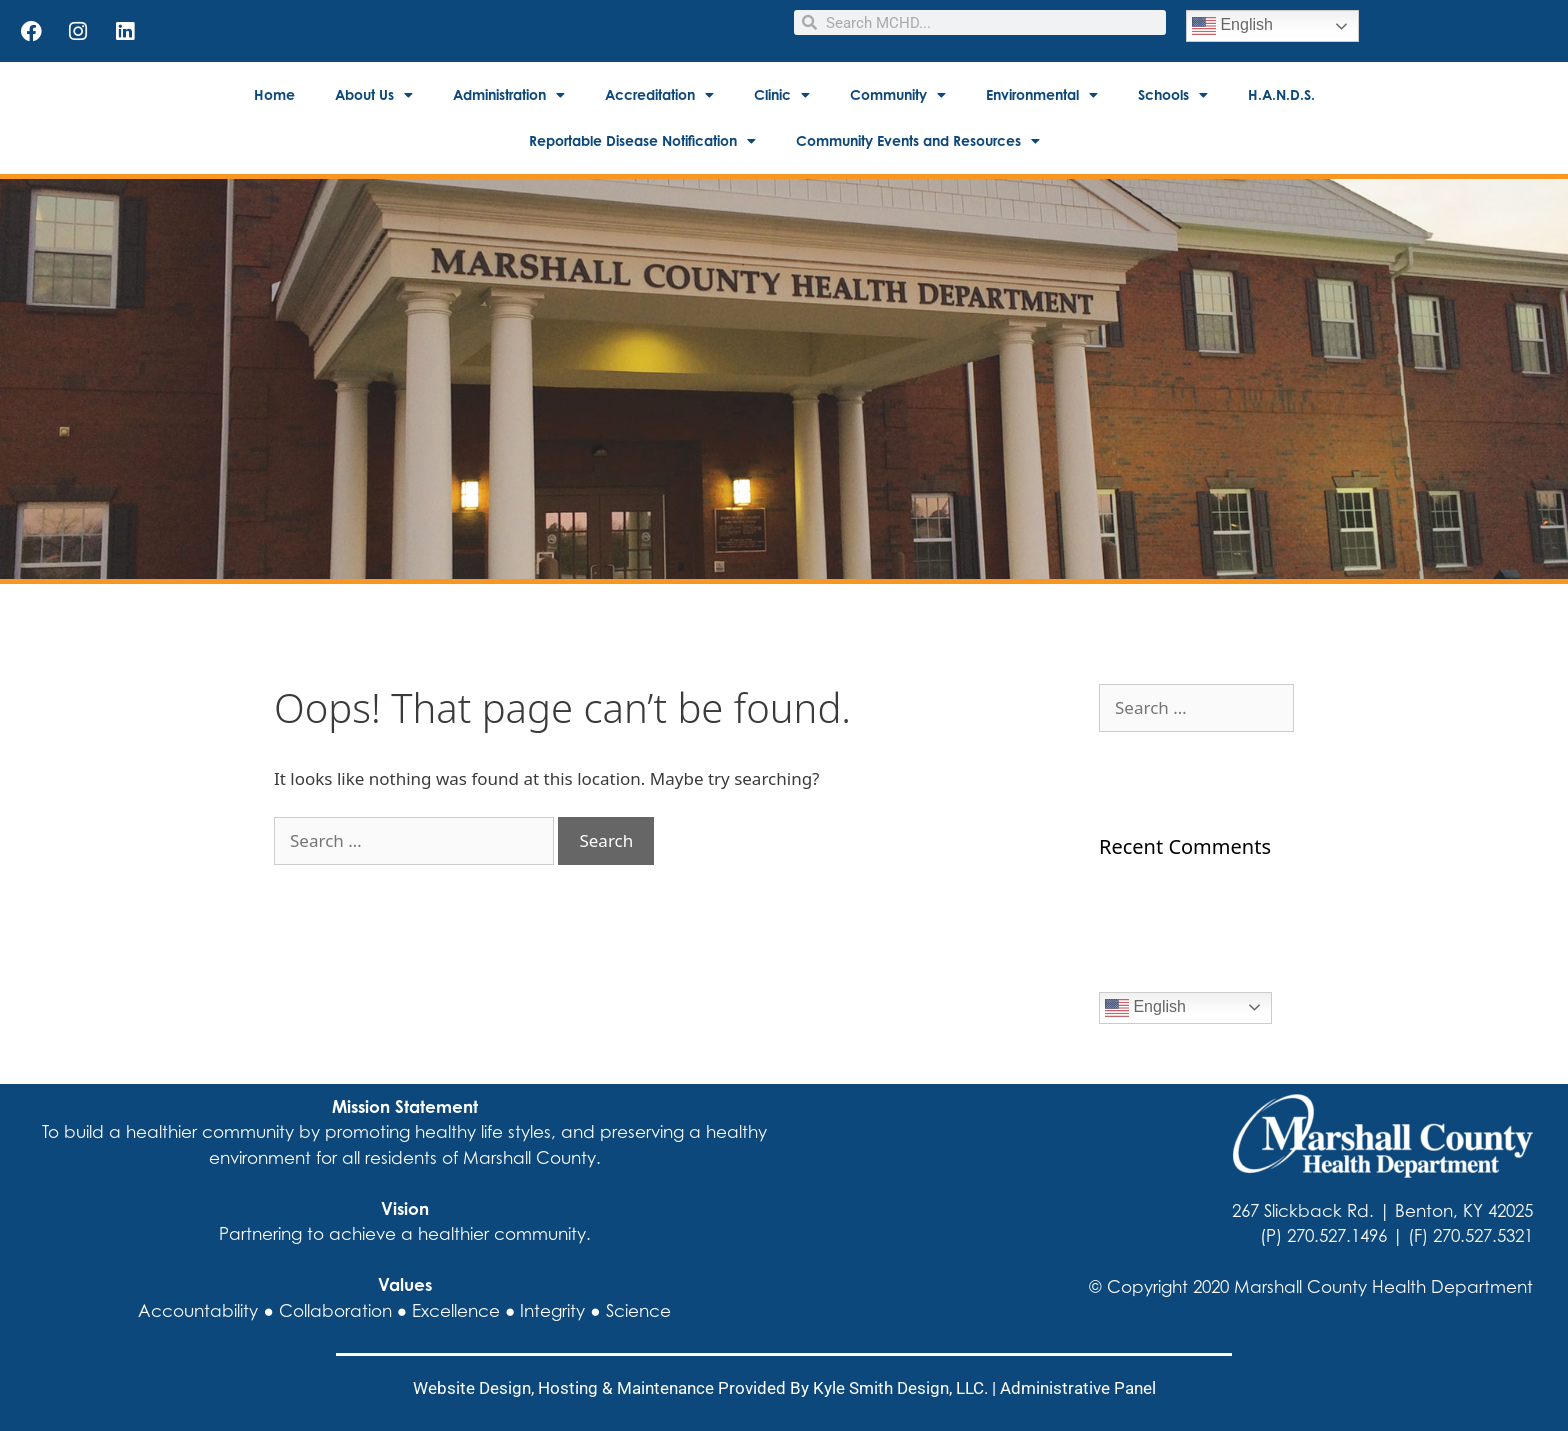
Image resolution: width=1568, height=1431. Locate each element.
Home (274, 94)
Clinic (782, 95)
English (1232, 26)
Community (898, 95)
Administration (509, 95)
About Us (374, 95)
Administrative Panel (1078, 1388)
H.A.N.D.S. (1281, 94)
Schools (1173, 95)
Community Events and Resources (918, 141)
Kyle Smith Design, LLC (898, 1388)
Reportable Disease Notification (642, 141)
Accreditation (659, 95)
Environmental (1042, 95)
